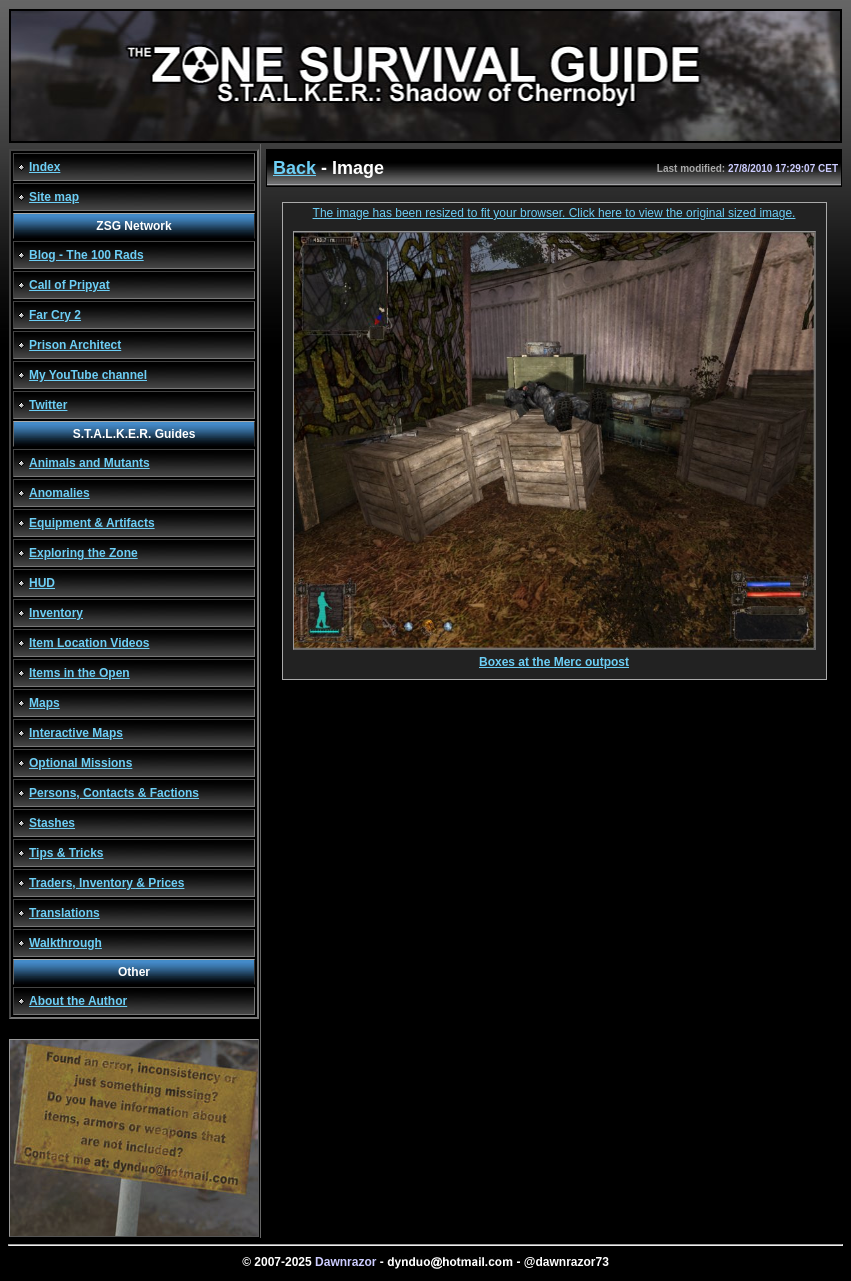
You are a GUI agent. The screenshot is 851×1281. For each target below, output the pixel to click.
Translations (64, 913)
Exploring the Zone (83, 553)
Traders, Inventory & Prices (106, 883)
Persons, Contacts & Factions (114, 793)
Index (44, 167)
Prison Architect (75, 345)
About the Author (78, 1001)
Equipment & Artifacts (92, 523)
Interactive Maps (76, 733)
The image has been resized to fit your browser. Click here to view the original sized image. (554, 213)
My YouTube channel (88, 375)
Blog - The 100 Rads (86, 255)
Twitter (48, 405)
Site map (54, 197)
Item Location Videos (89, 643)
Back (294, 168)
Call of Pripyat (69, 285)
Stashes (52, 823)
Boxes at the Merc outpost (554, 656)
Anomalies (59, 493)
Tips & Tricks (66, 853)
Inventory (56, 613)
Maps (44, 703)
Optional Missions (80, 763)
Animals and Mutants (89, 463)
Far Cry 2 (55, 315)
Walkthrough (65, 943)
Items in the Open (79, 673)
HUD (42, 583)
